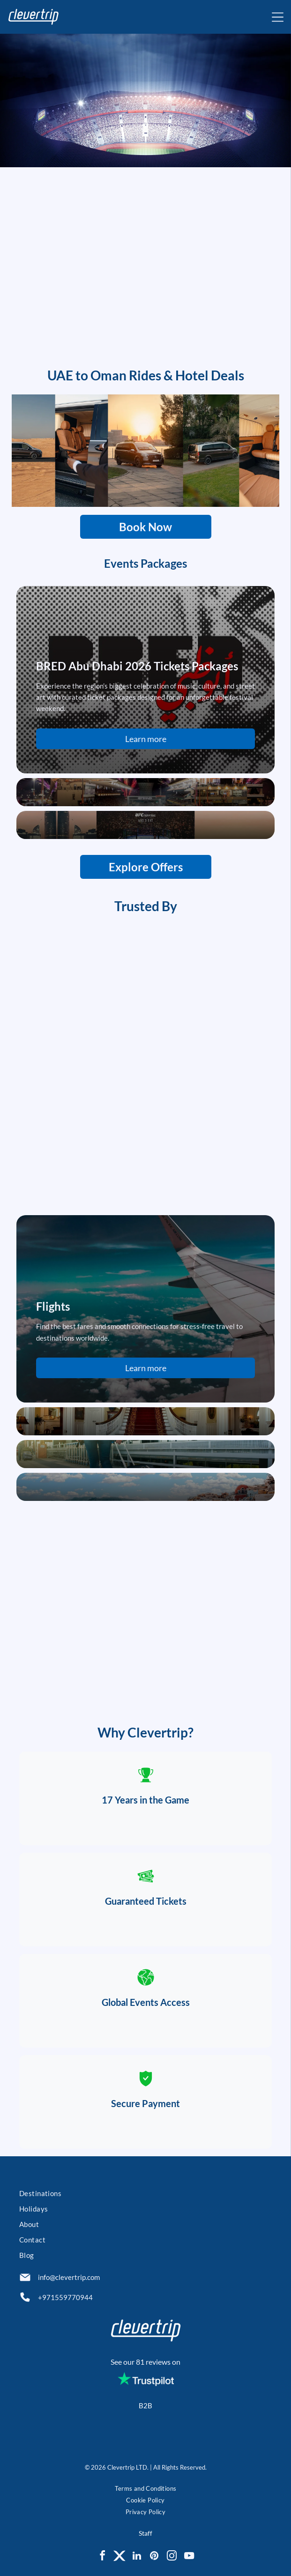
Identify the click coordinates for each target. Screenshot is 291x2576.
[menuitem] (145, 2194)
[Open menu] (278, 17)
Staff (145, 2533)
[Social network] (119, 2557)
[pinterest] (154, 2557)
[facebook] (102, 2557)
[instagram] (171, 2557)
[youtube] (188, 2557)
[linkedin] (136, 2557)
